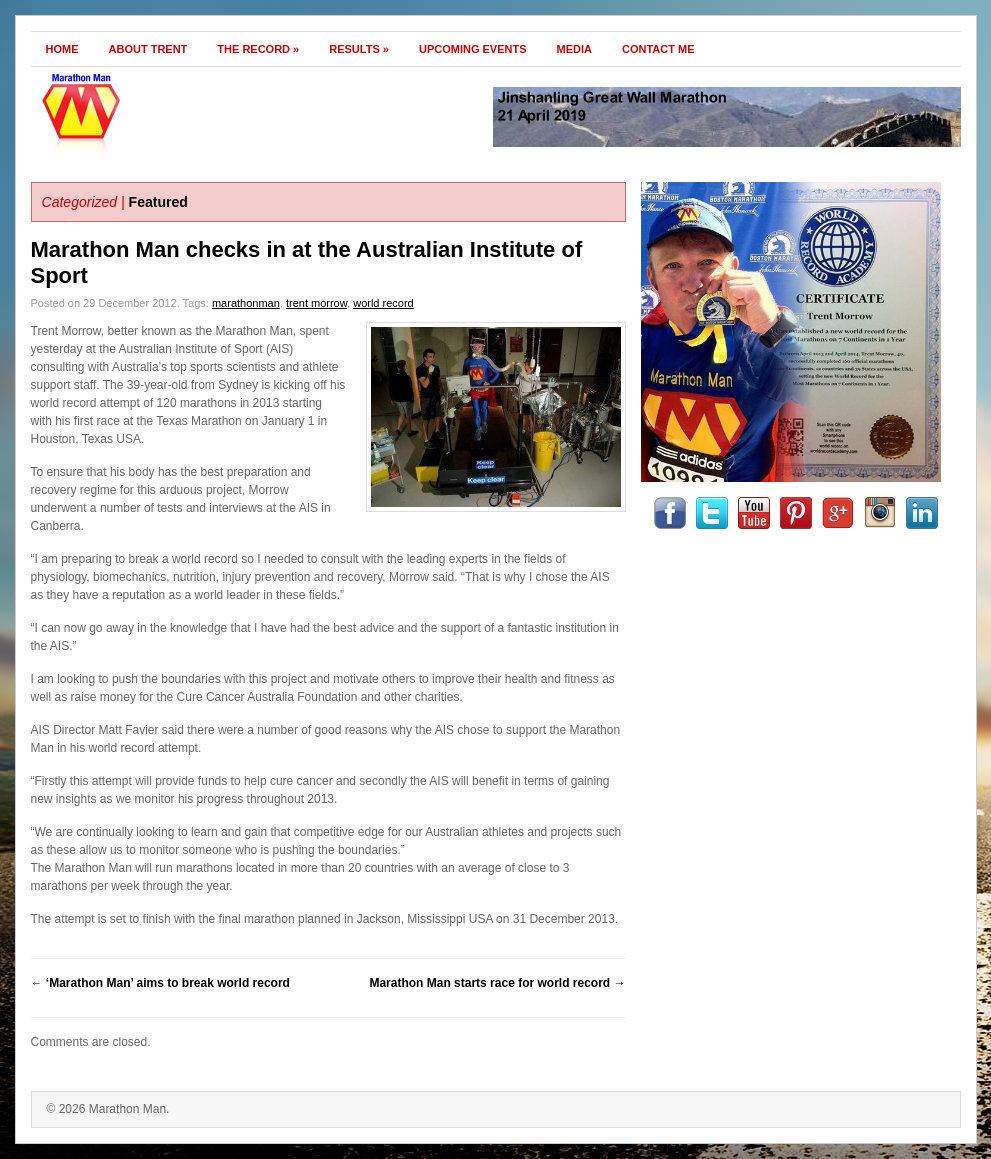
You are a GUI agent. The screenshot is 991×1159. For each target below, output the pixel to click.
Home (62, 49)
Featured (158, 202)
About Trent (148, 49)
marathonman (246, 303)
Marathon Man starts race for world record (497, 983)
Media (574, 49)
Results (359, 49)
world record (383, 303)
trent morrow (316, 303)
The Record (258, 49)
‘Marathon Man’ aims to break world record (160, 983)
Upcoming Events (473, 49)
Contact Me (658, 49)
